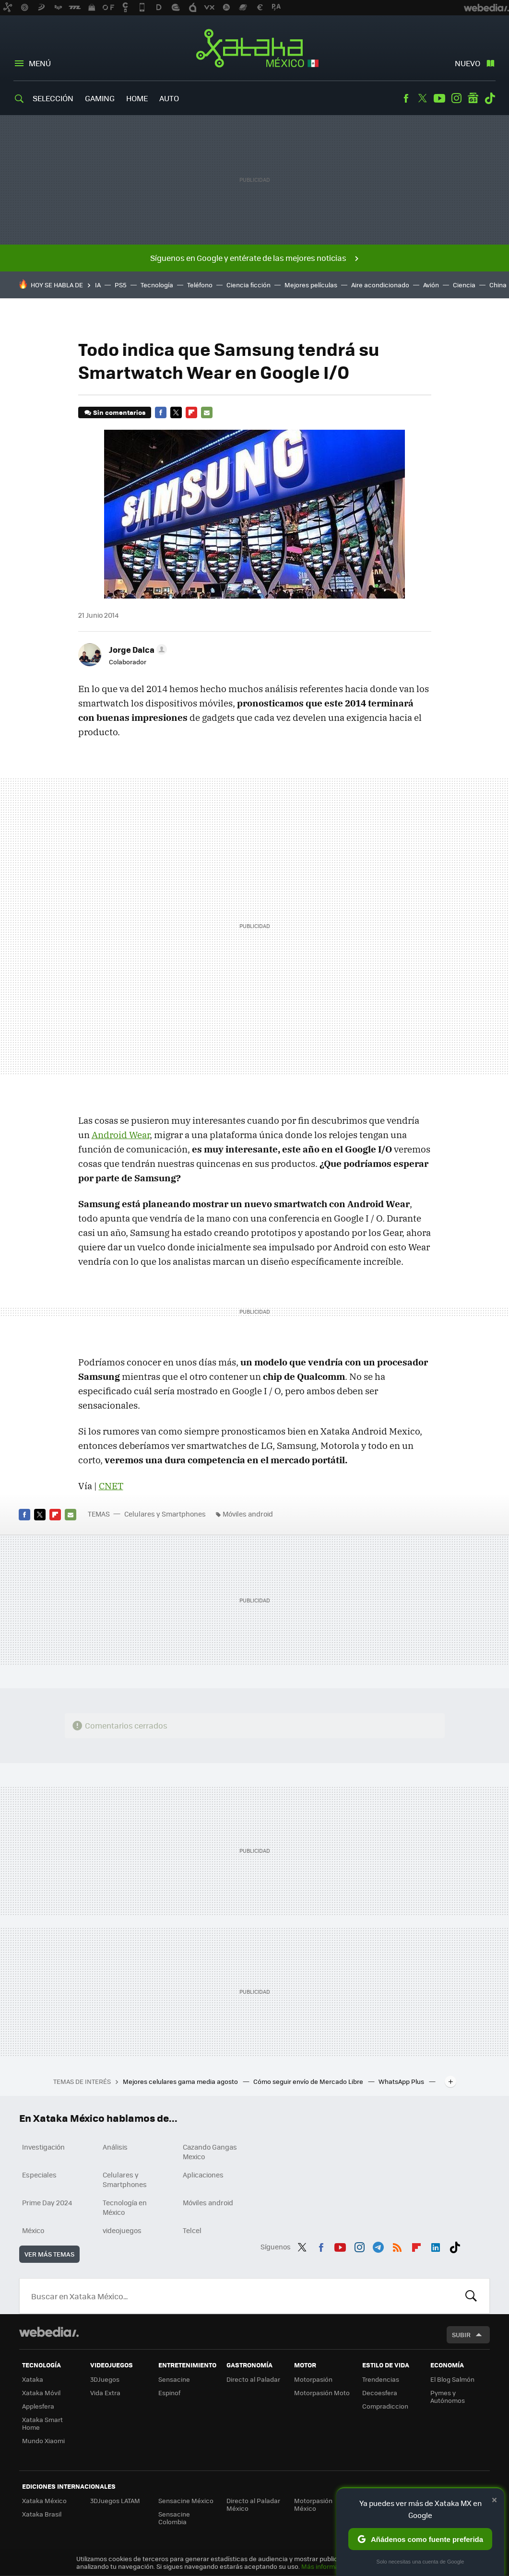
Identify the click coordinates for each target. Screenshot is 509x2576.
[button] (136, 649)
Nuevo (467, 63)
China (498, 284)
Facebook (406, 98)
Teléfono (200, 284)
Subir (461, 2334)
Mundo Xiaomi (43, 2440)
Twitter (422, 98)
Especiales (39, 2174)
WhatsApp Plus (402, 2081)
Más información (326, 2566)
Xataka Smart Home (42, 2423)
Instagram (456, 98)
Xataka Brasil (41, 2513)
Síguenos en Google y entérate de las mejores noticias (248, 257)
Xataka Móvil (41, 2392)
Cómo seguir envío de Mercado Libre (309, 2081)
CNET (111, 1486)
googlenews (473, 98)
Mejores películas (310, 284)
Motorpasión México (313, 2504)
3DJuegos (104, 2379)
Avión (431, 284)
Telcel (192, 2230)
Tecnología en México (125, 2207)
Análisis (115, 2147)
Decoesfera (379, 2392)
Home (137, 98)
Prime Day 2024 (47, 2202)
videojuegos (122, 2230)
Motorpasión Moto (322, 2392)
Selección (53, 98)
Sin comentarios (119, 412)
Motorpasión (313, 2379)
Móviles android (248, 1513)
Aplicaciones (203, 2174)
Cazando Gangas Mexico (210, 2151)
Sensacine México (185, 2500)
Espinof (169, 2392)
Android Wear (121, 1135)
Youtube (439, 98)
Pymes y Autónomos (447, 2396)
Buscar (471, 2296)
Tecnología (157, 284)
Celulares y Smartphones (165, 1513)
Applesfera (38, 2406)
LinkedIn (435, 2245)
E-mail (207, 412)
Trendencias (380, 2379)
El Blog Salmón (452, 2379)
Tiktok (490, 98)
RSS (397, 2245)
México (33, 2230)
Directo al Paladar (253, 2379)
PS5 (121, 284)
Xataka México (254, 49)
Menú (40, 63)
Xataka (32, 2379)
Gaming (100, 98)
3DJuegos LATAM (115, 2500)
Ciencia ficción (248, 284)
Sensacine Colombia (174, 2517)
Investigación (43, 2147)
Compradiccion (385, 2406)
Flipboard (191, 412)
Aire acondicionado (380, 284)
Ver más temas (49, 2253)
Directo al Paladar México (253, 2504)
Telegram (378, 2245)
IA (98, 284)
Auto (169, 98)
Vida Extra (105, 2392)
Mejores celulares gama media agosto (181, 2081)
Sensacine (174, 2379)
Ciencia (464, 284)
